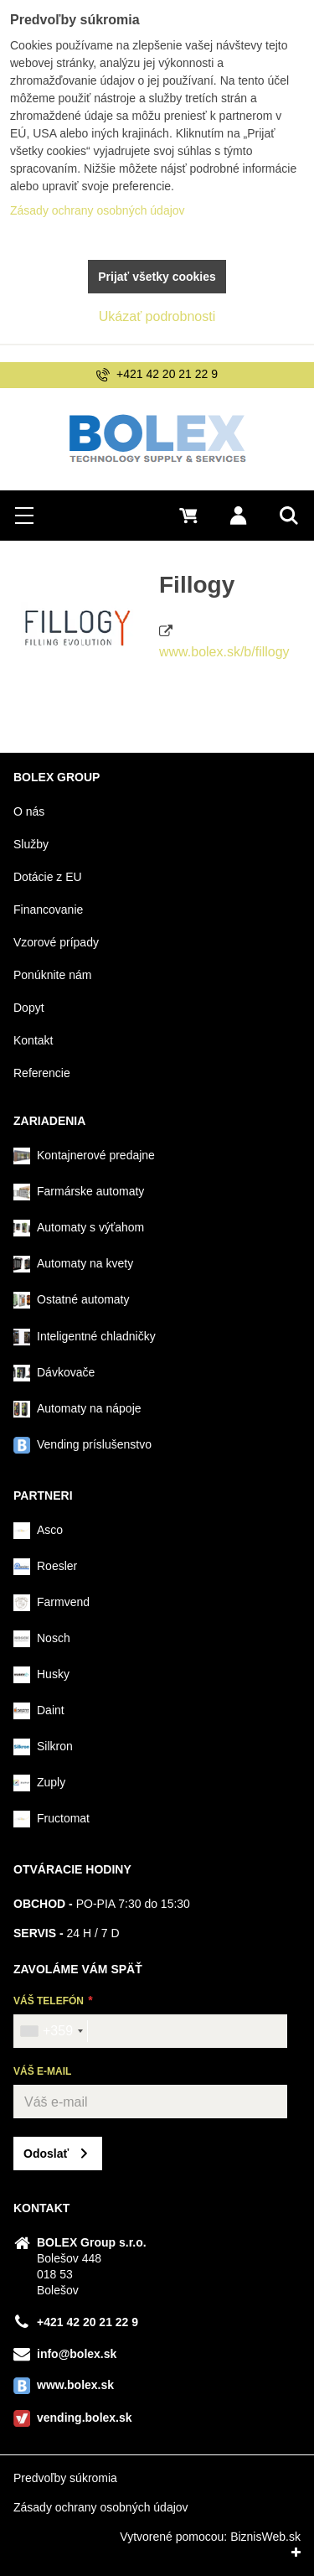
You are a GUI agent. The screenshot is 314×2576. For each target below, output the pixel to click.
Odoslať (46, 2153)
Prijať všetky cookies (157, 276)
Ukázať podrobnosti (157, 316)
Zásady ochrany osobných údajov (100, 2507)
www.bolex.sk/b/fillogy (224, 652)
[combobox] (51, 2031)
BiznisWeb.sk (265, 2536)
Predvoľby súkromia (65, 2478)
